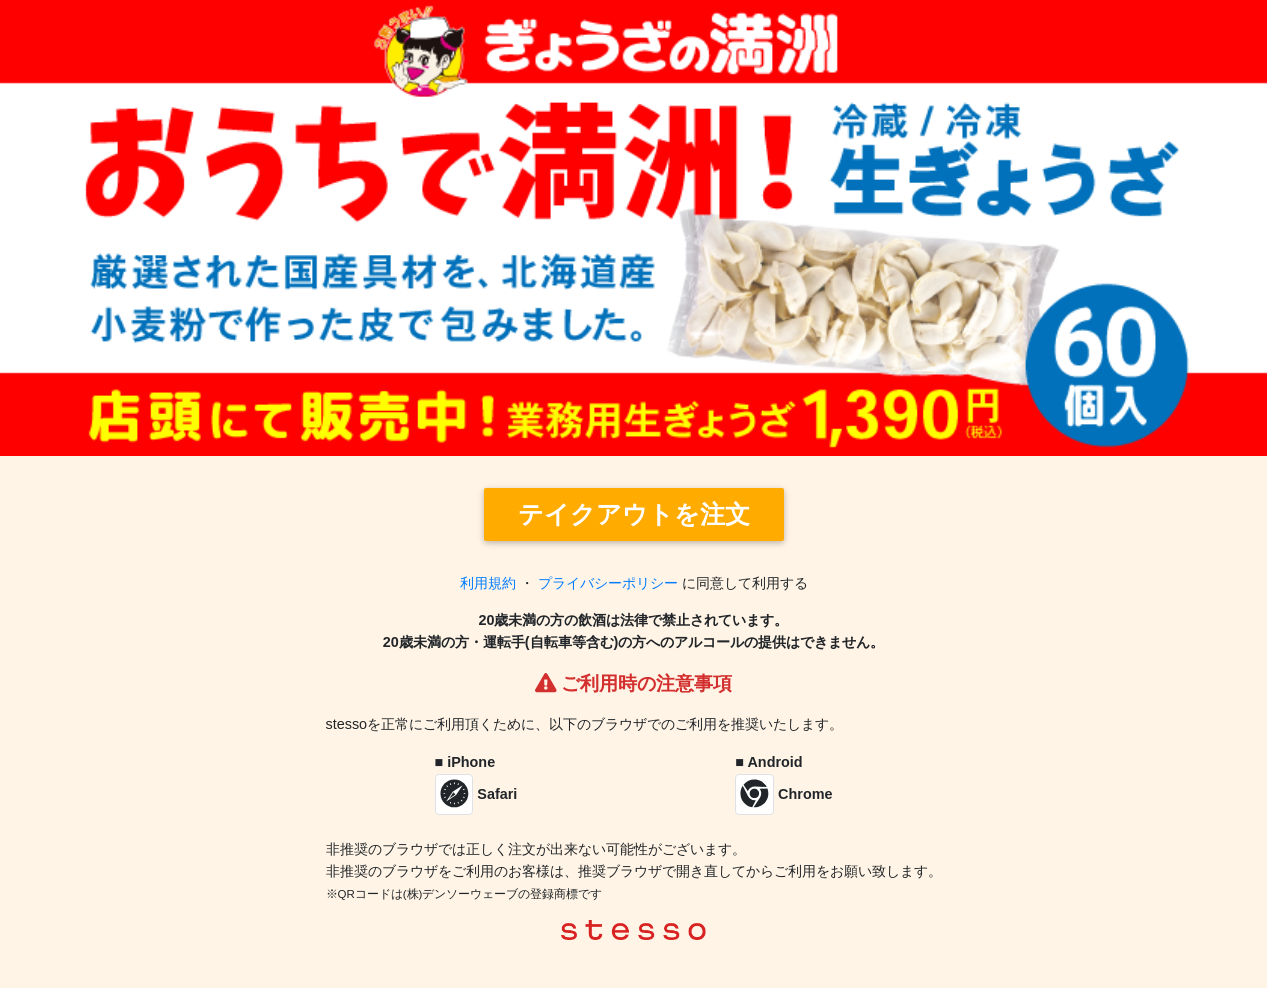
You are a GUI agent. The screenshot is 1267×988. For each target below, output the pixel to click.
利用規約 (488, 583)
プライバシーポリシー (608, 583)
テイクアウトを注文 (634, 514)
